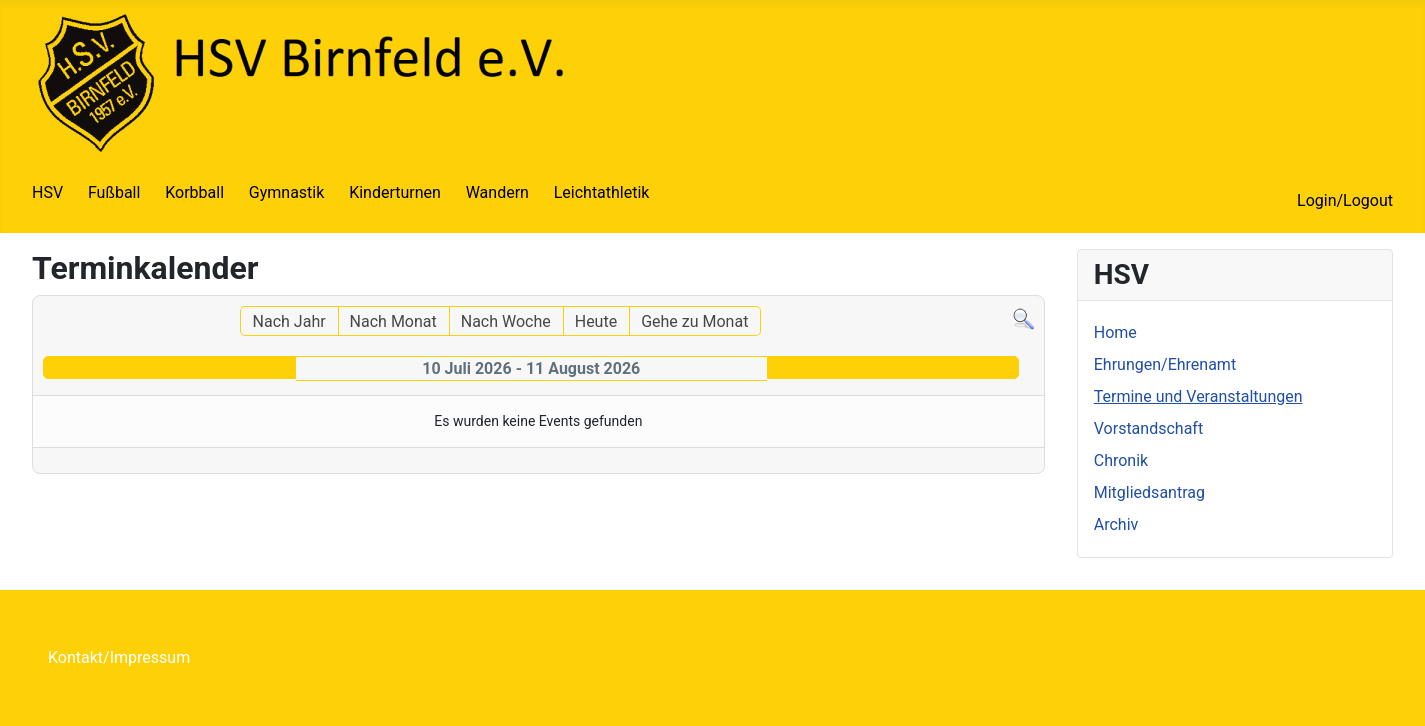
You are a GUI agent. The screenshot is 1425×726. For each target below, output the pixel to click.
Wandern (497, 192)
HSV (47, 192)
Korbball (194, 192)
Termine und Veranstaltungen (1198, 396)
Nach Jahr (289, 321)
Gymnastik (287, 192)
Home (1115, 332)
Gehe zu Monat (694, 321)
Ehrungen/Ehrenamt (1165, 364)
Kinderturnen (395, 192)
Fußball (114, 192)
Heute (596, 321)
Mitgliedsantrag (1149, 492)
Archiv (1116, 524)
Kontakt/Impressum (119, 657)
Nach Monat (393, 321)
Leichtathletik (602, 192)
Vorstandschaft (1148, 428)
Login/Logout (1345, 200)
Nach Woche (506, 321)
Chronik (1121, 460)
